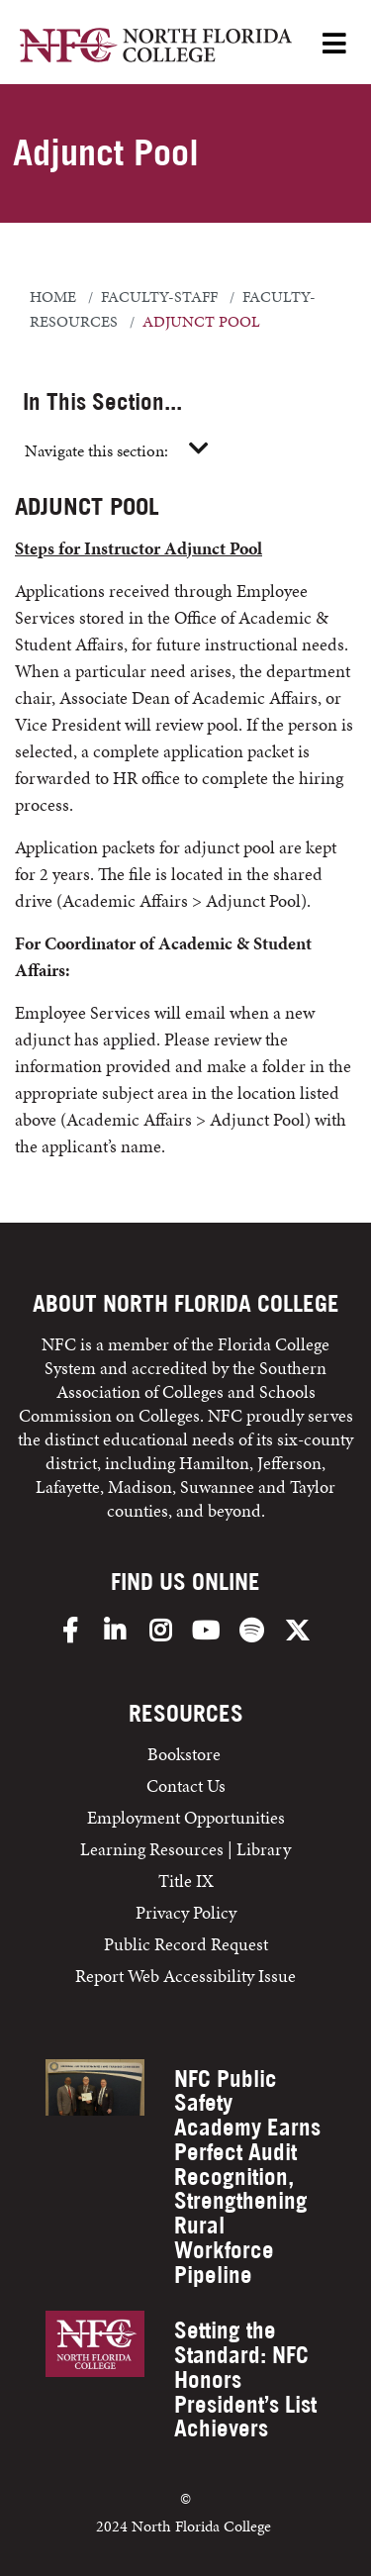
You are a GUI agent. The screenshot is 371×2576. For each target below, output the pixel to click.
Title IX (186, 1880)
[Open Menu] (334, 45)
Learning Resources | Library (185, 1848)
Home (53, 297)
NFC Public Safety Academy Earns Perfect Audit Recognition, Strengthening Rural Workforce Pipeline (247, 2176)
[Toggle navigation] (199, 449)
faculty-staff (159, 297)
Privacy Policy (186, 1912)
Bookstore (186, 1753)
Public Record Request (186, 1944)
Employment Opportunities (186, 1817)
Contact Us (186, 1785)
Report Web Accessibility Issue (185, 1975)
